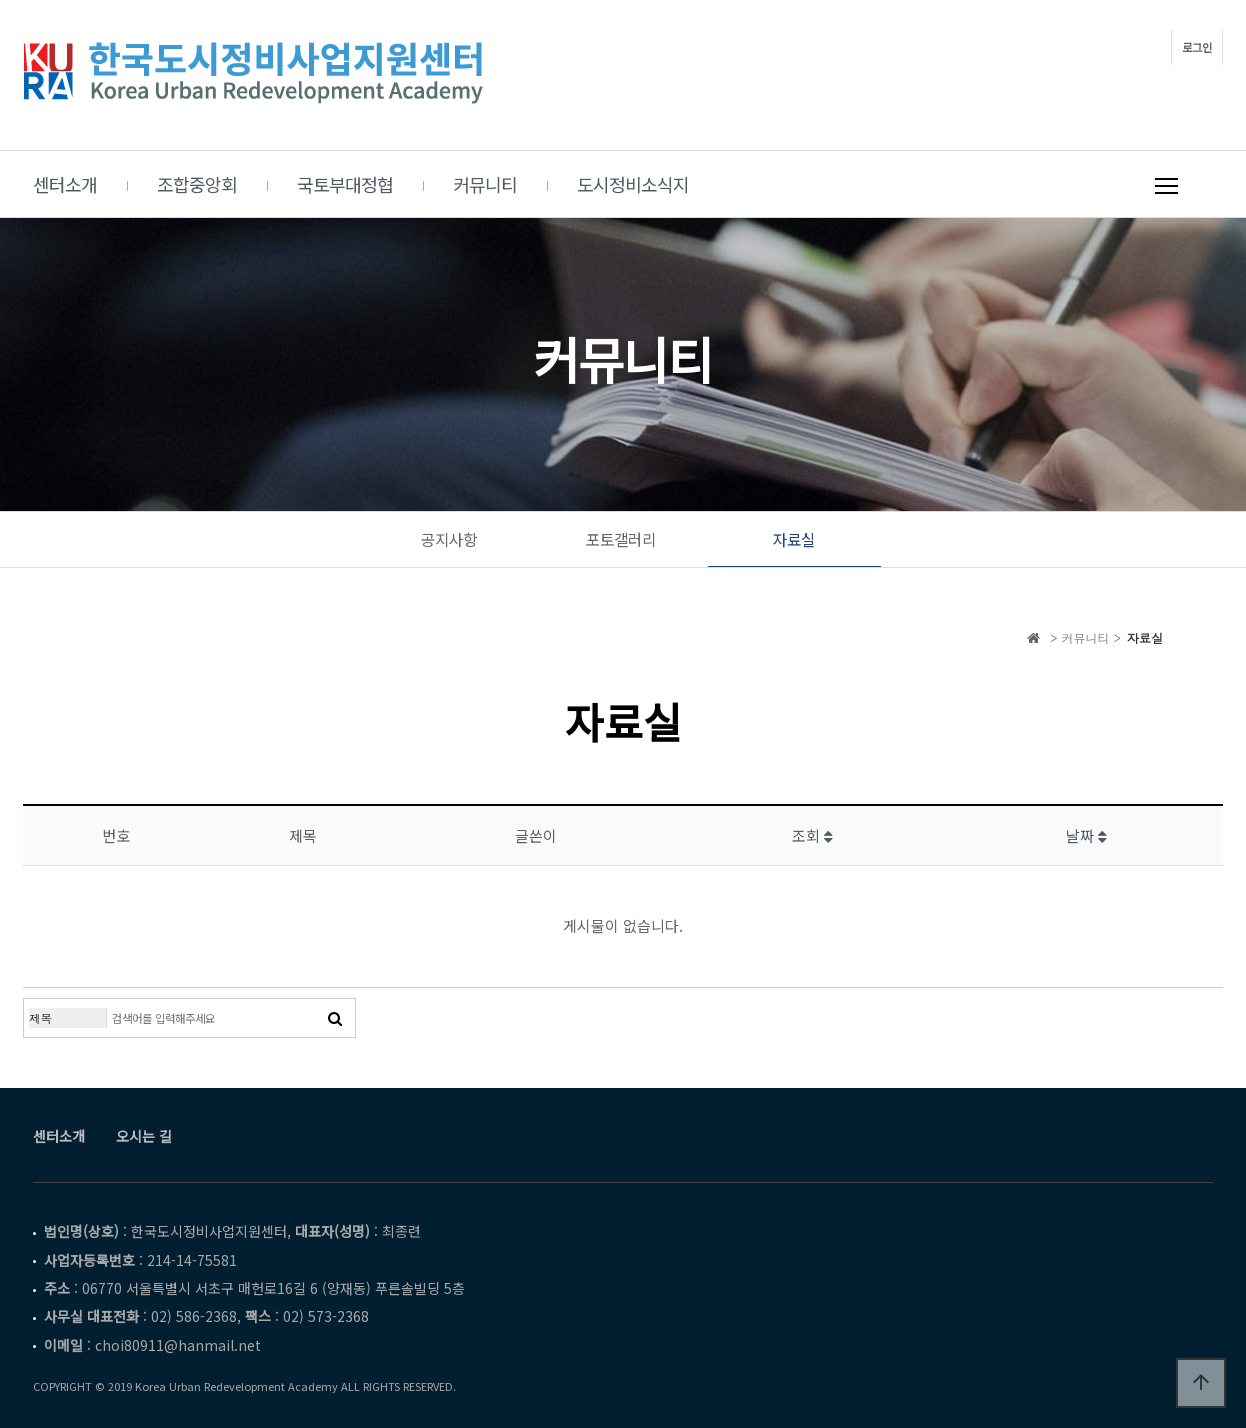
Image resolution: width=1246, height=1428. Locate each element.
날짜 (1086, 835)
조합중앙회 (197, 184)
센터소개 (65, 184)
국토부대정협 (345, 184)
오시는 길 (144, 1136)
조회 (812, 835)
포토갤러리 (621, 539)
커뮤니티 (485, 184)
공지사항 (449, 539)
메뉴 (1166, 186)
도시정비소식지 (633, 184)
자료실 (794, 539)
